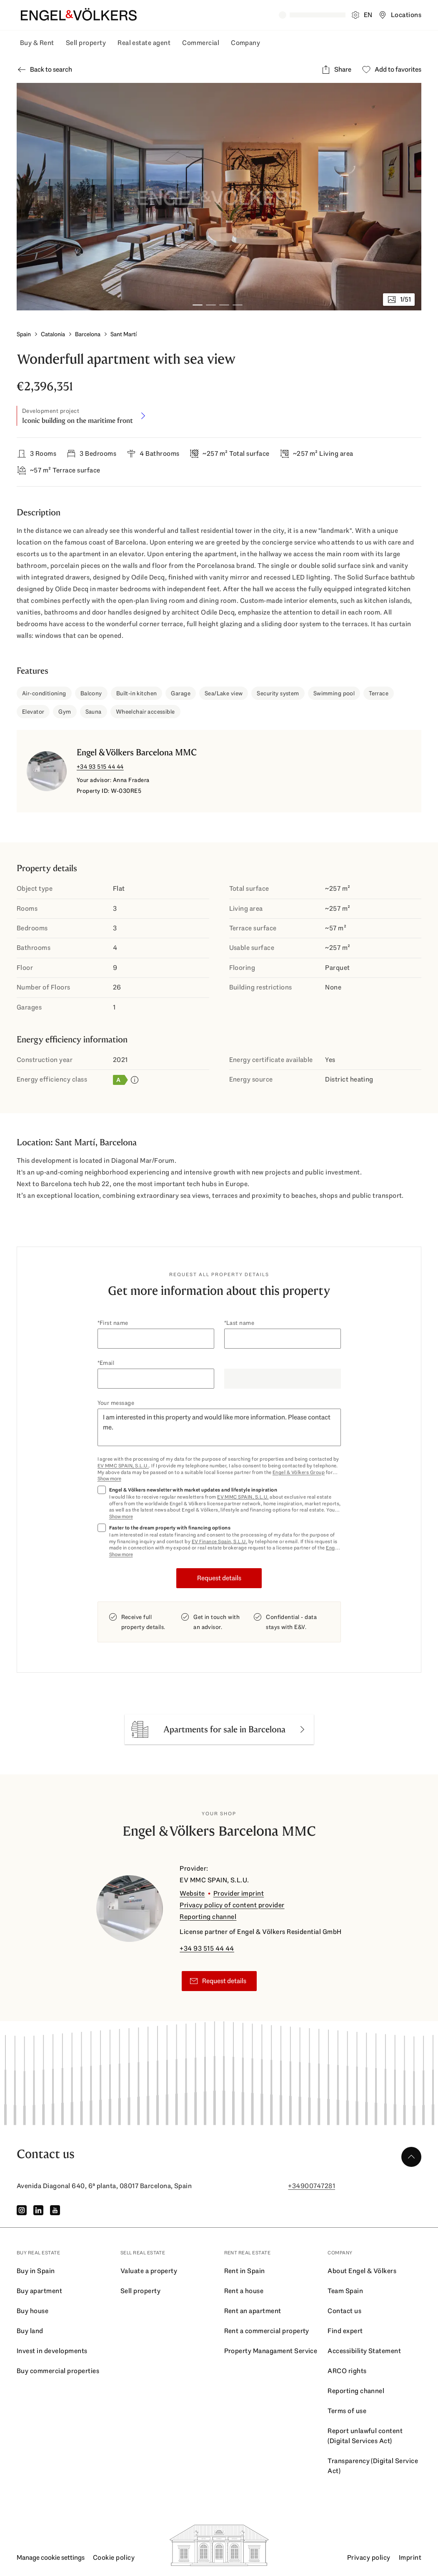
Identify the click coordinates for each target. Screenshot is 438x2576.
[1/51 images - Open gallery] (399, 299)
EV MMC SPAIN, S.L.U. (123, 1465)
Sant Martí (123, 334)
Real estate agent (144, 42)
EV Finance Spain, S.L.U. (220, 1541)
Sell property (86, 42)
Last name (240, 1323)
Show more (109, 1479)
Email (107, 1363)
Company (245, 42)
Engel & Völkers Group (299, 1472)
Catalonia (53, 334)
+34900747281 (311, 2185)
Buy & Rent (37, 42)
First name (114, 1323)
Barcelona (87, 334)
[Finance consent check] (219, 1541)
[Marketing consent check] (219, 1503)
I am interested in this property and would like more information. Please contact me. (219, 1427)
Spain (24, 334)
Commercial (200, 42)
